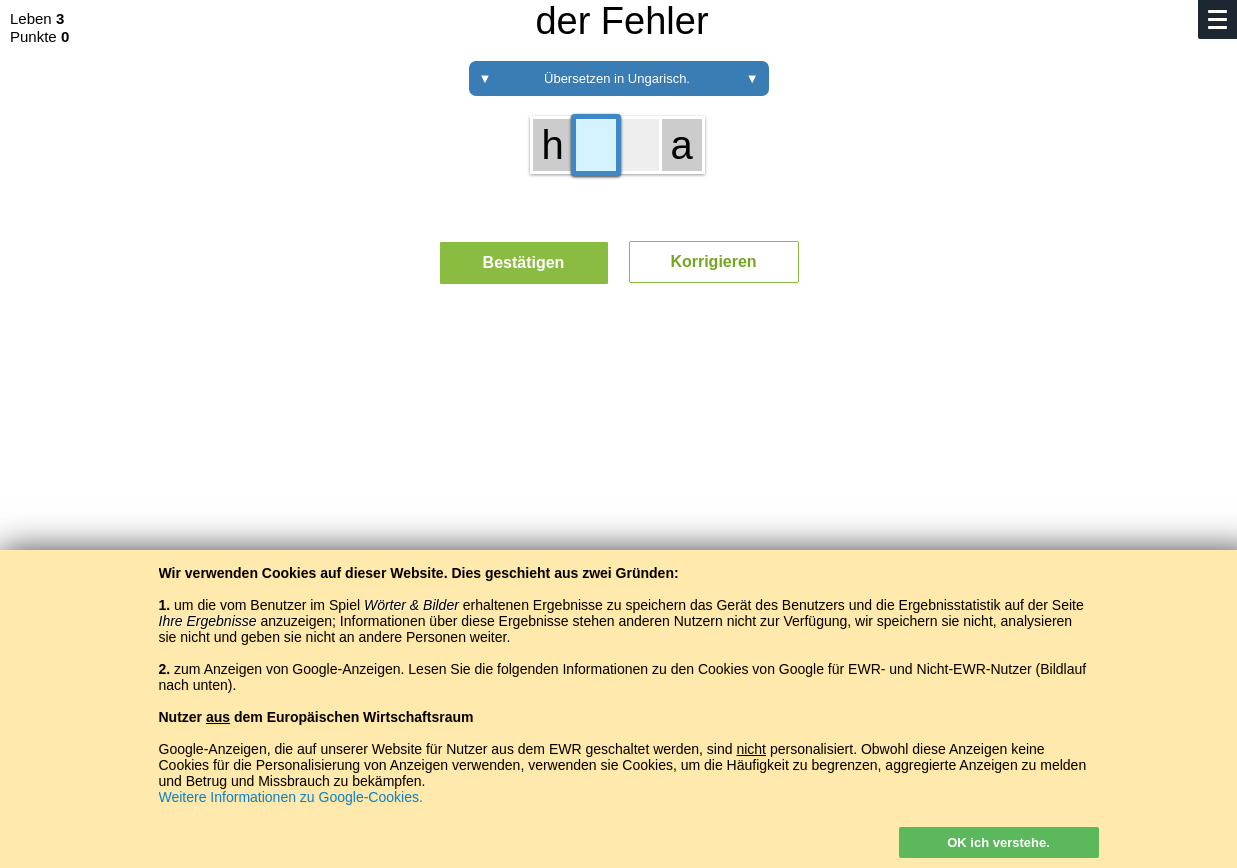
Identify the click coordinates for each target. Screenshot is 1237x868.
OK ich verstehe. (998, 842)
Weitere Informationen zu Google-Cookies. (291, 797)
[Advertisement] (619, 485)
